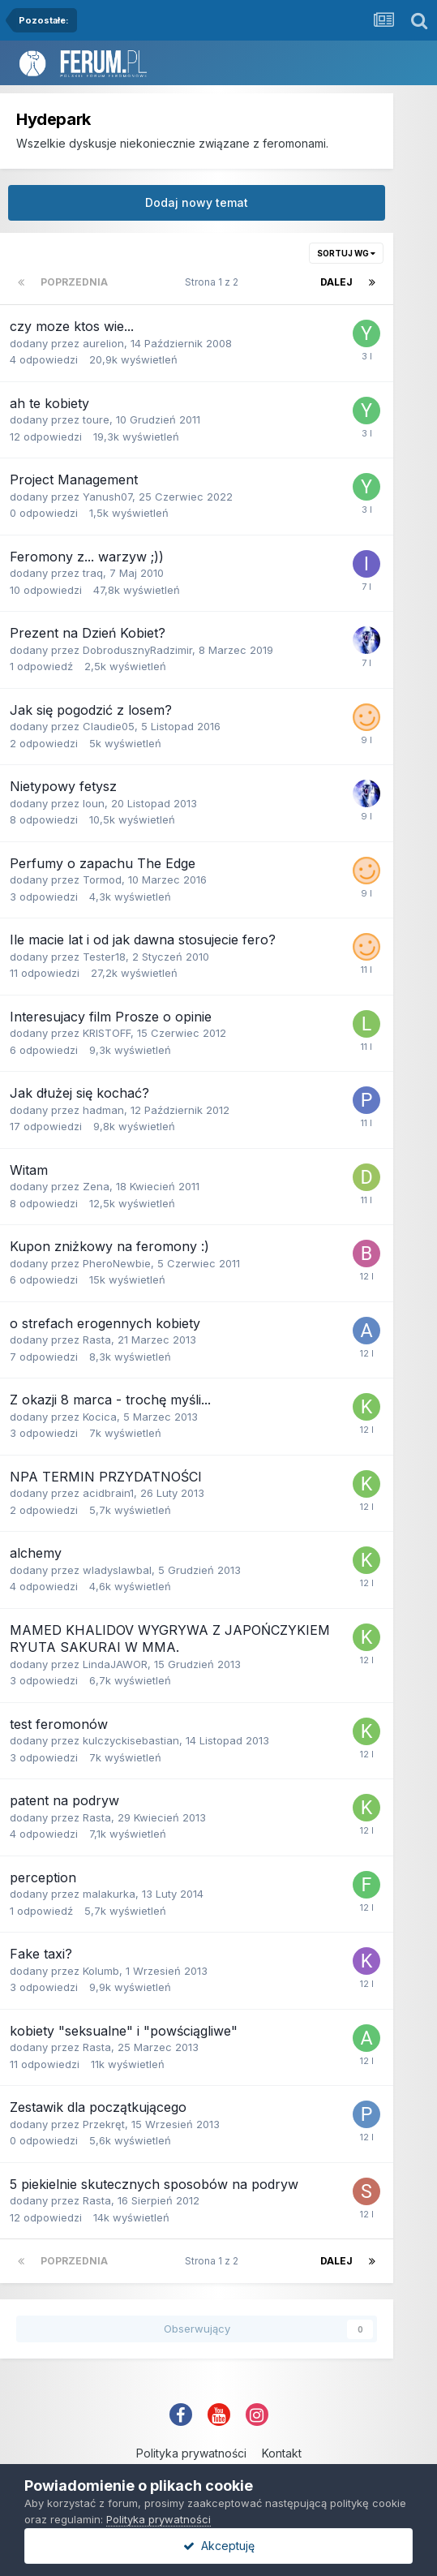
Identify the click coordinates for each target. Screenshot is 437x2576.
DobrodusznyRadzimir (137, 649)
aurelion (103, 343)
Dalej (336, 282)
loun (94, 803)
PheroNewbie (117, 1263)
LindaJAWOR (115, 1664)
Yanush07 (107, 496)
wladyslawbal (117, 1569)
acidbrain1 (108, 1492)
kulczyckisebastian (131, 1740)
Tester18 (104, 956)
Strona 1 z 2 (214, 282)
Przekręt (104, 2124)
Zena (96, 1186)
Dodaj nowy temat (196, 202)
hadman (103, 1109)
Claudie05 (109, 726)
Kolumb (101, 1970)
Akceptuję (219, 2545)
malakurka (109, 1893)
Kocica (100, 1416)
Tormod (102, 879)
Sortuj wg (346, 253)
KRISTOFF (107, 1032)
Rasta (97, 1339)
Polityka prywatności (191, 2453)
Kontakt (282, 2453)
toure (96, 419)
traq (93, 572)
